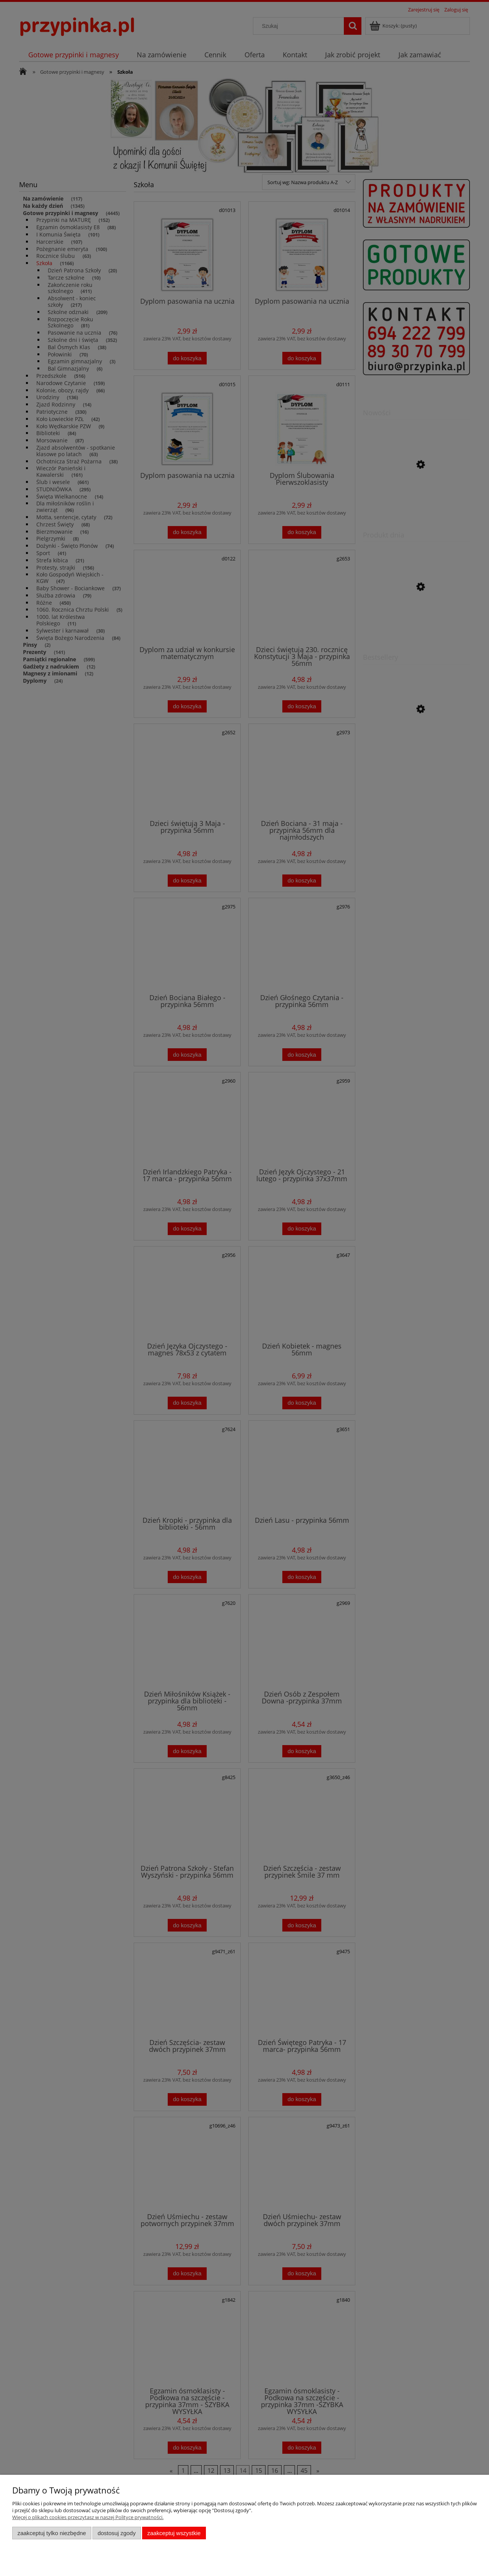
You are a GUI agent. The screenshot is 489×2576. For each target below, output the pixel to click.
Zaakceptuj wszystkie (174, 2533)
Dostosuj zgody (116, 2533)
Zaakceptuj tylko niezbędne (52, 2533)
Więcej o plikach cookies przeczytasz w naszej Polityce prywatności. (88, 2517)
